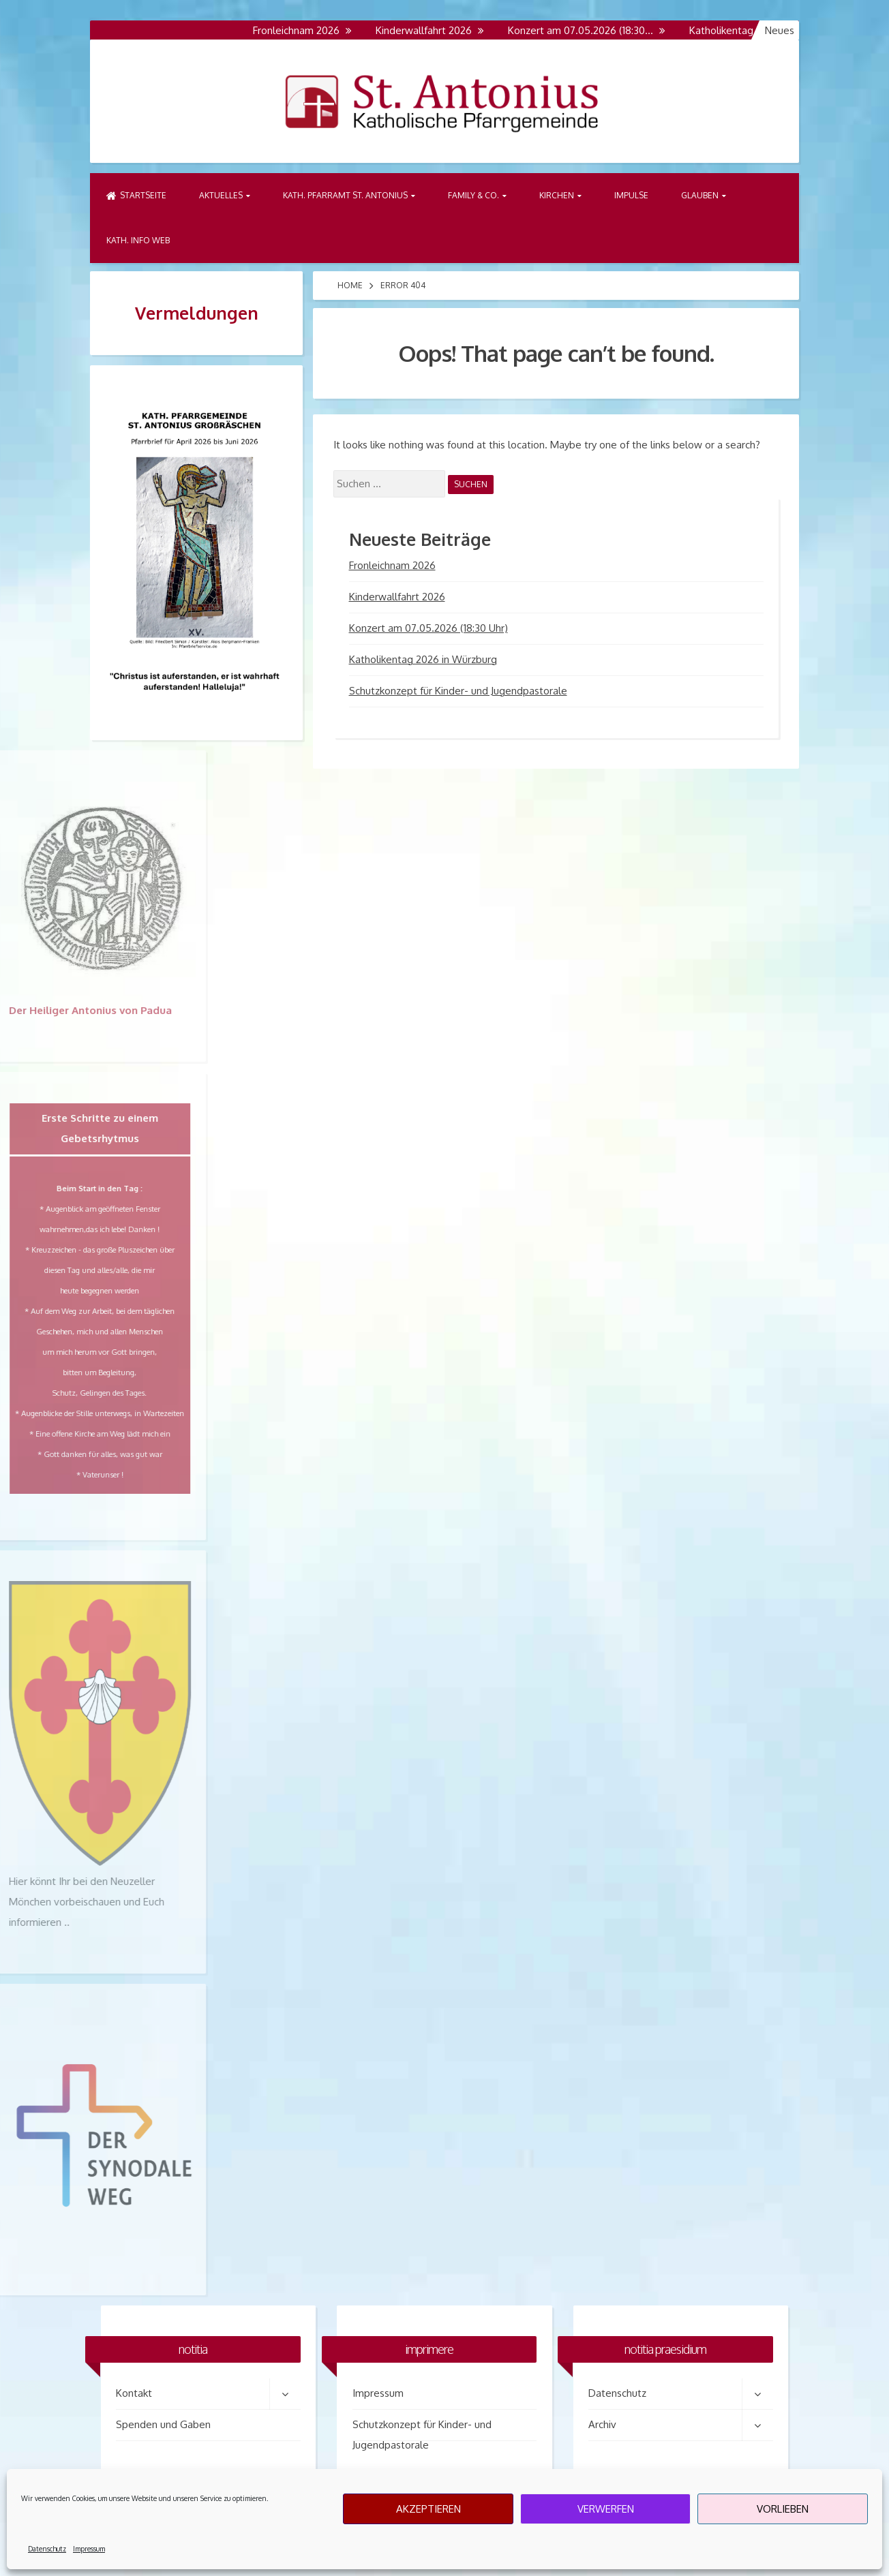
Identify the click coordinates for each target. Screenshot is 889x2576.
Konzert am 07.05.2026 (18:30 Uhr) (428, 628)
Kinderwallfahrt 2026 (434, 30)
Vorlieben (783, 2508)
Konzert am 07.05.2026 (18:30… (590, 30)
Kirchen (556, 195)
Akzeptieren (428, 2508)
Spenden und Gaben (163, 2424)
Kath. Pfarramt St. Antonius (345, 195)
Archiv (602, 2424)
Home (350, 285)
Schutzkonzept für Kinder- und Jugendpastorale (458, 690)
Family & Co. (473, 195)
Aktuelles (221, 195)
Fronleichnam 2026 (306, 30)
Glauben (700, 195)
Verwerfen (605, 2508)
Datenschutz (47, 2549)
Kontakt (134, 2393)
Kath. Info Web (138, 240)
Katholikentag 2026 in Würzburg (423, 659)
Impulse (631, 195)
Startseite (136, 195)
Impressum (89, 2549)
